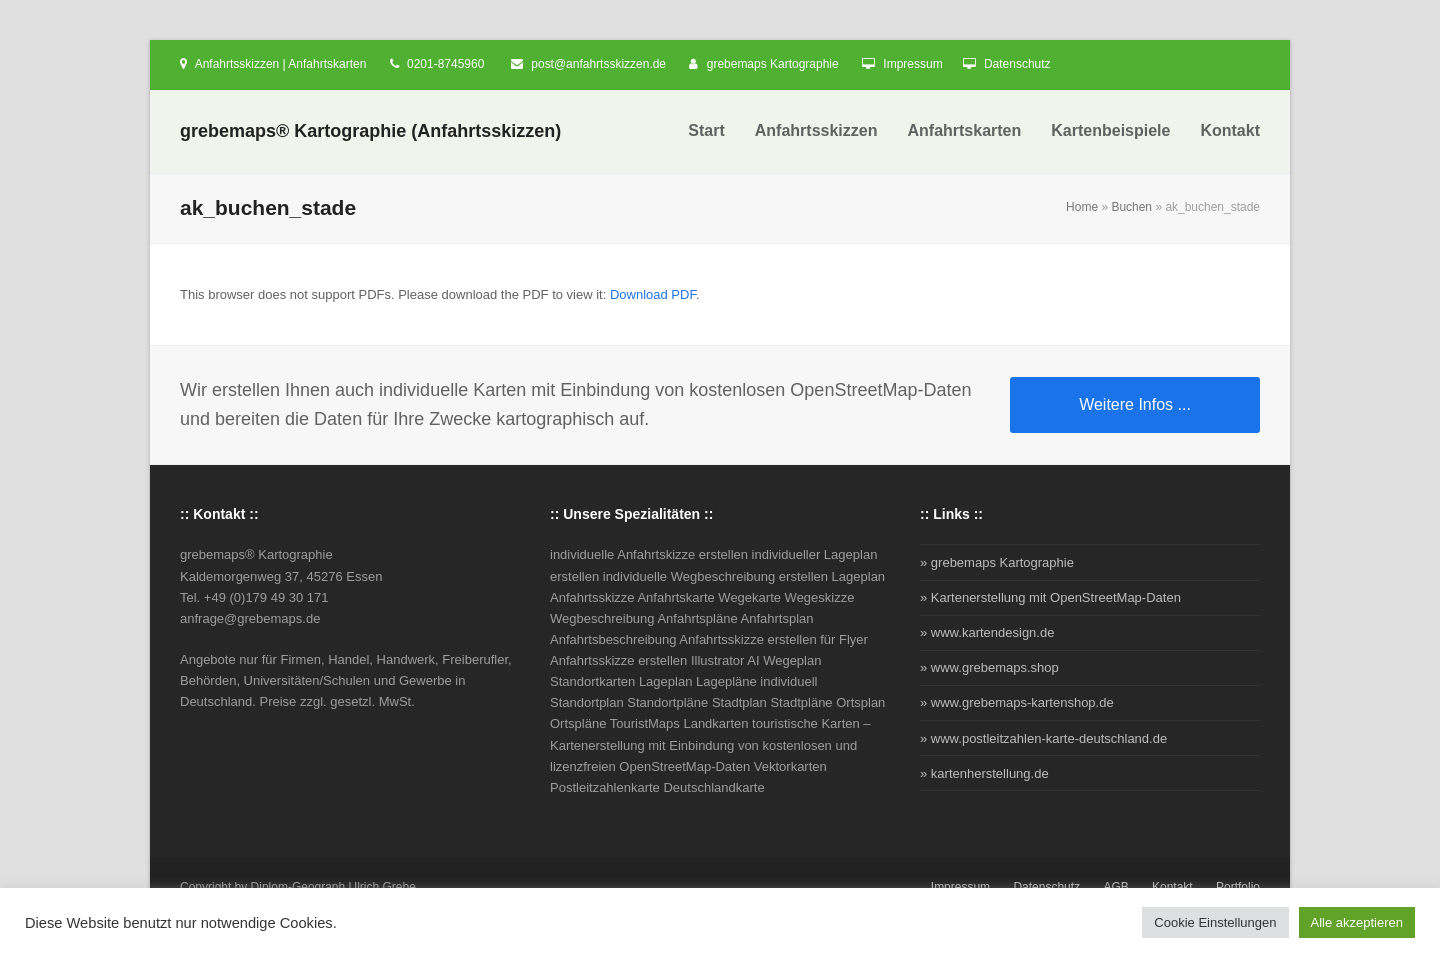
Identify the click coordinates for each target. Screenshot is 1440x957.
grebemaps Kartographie (773, 64)
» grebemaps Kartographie (997, 562)
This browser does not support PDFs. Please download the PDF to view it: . (440, 294)
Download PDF (653, 294)
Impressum (912, 64)
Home (1082, 207)
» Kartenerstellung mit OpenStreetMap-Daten (1050, 597)
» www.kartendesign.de (987, 632)
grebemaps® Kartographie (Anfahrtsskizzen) (370, 131)
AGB (1115, 887)
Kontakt (1172, 887)
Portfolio (1238, 887)
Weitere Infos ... (1135, 404)
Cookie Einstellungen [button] (1215, 922)
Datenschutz (1017, 64)
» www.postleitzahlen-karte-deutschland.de (1043, 738)
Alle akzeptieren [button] (1357, 922)
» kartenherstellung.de (984, 773)
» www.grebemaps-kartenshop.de (1017, 702)
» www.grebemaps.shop (989, 667)
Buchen (1131, 207)
